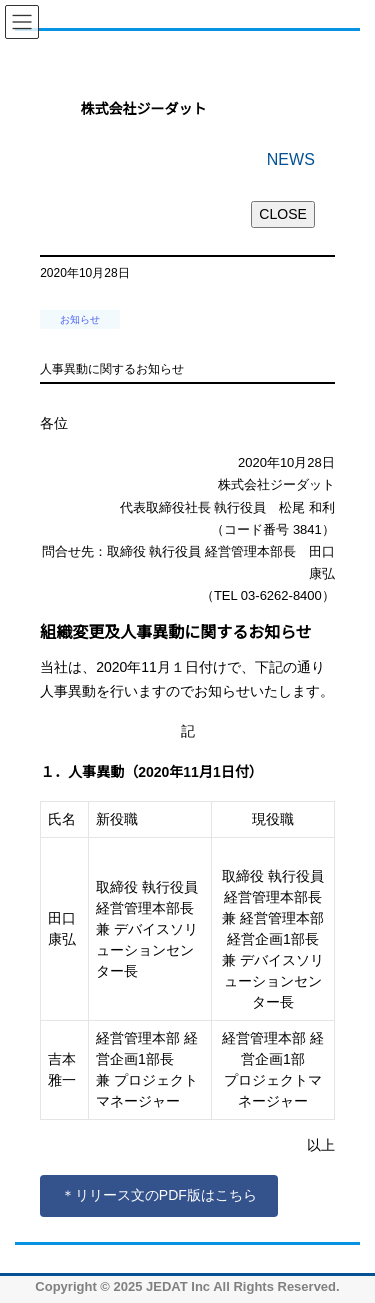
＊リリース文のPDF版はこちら (159, 1195)
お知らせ (80, 319)
